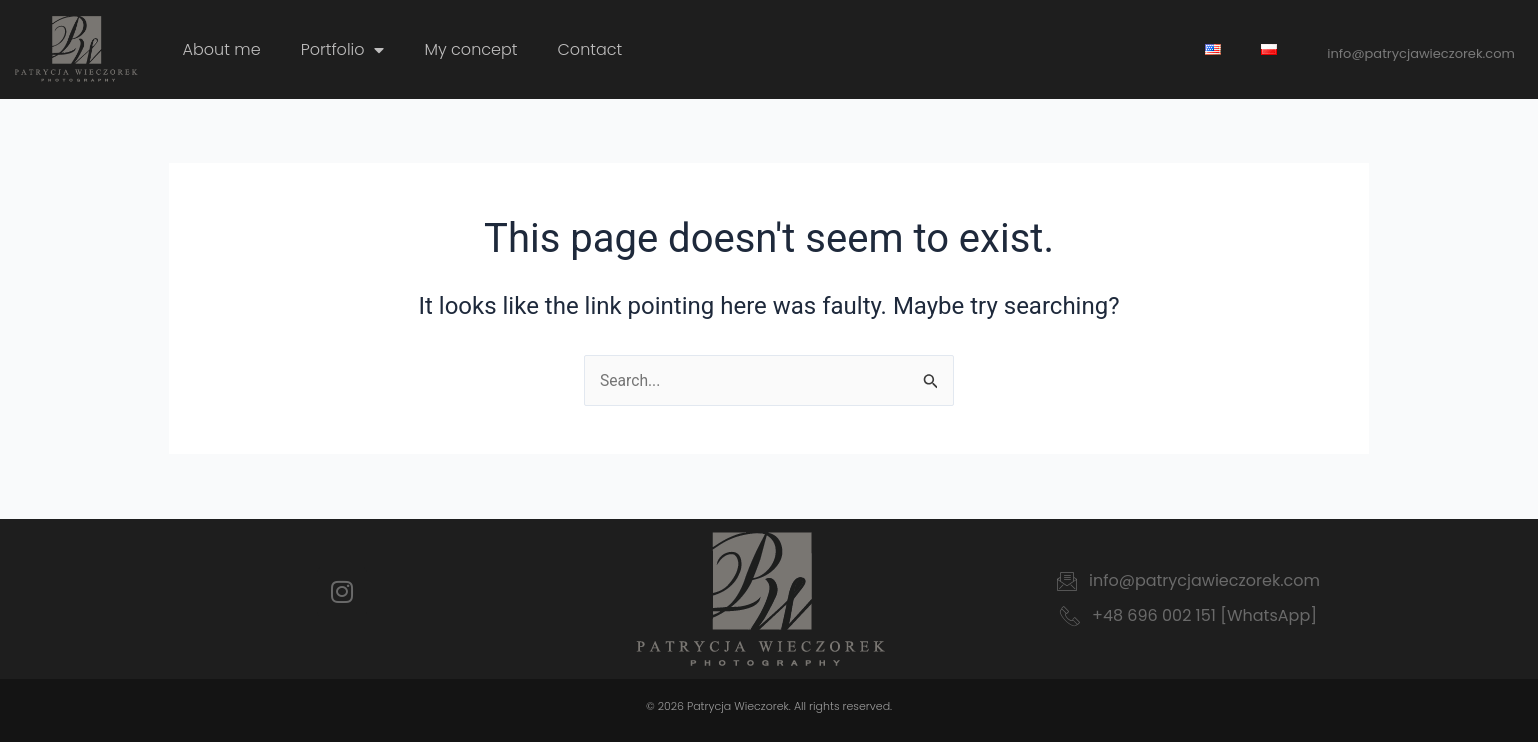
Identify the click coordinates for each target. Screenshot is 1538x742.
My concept (470, 49)
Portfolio (343, 50)
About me (222, 49)
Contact (590, 49)
